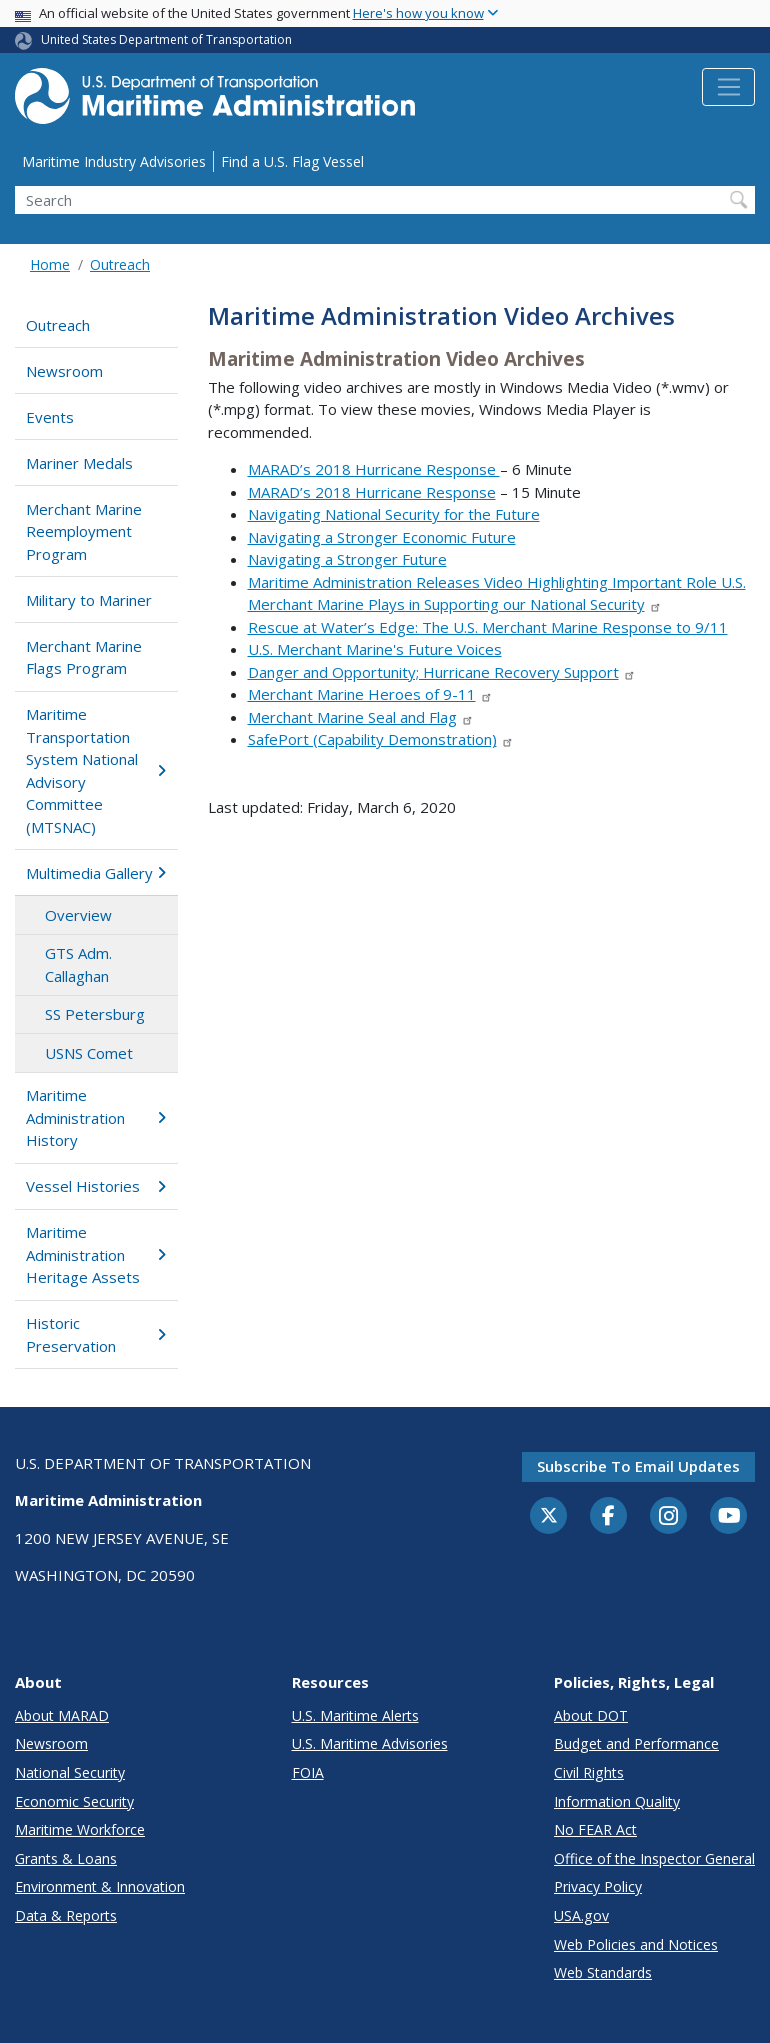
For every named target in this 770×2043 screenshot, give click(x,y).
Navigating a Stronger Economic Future (382, 537)
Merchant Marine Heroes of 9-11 (371, 694)
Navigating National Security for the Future (394, 514)
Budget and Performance (636, 1743)
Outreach (120, 264)
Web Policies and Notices (636, 1944)
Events (50, 417)
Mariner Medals (79, 463)
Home (50, 264)
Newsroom (64, 371)
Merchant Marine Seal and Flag (361, 717)
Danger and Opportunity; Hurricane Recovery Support (442, 672)
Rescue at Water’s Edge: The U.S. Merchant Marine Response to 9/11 (488, 627)
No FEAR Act (595, 1829)
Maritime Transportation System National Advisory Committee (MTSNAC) (96, 770)
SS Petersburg (95, 1014)
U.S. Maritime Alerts (355, 1715)
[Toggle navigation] (728, 87)
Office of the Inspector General (654, 1858)
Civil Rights (589, 1772)
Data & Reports (66, 1915)
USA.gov (581, 1915)
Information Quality (617, 1801)
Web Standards (603, 1972)
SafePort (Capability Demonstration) (381, 739)
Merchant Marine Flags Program (84, 657)
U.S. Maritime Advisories (370, 1743)
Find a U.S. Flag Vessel (292, 161)
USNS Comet (89, 1053)
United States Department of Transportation (166, 39)
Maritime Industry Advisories (114, 161)
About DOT (591, 1715)
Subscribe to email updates (638, 1466)
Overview (78, 915)
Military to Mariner (89, 600)
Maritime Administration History (96, 1117)
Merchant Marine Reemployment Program (84, 531)
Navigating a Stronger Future (347, 559)
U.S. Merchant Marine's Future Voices (375, 649)
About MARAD (62, 1715)
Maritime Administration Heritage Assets (96, 1254)
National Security (70, 1772)
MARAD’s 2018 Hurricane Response (374, 469)
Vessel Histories (96, 1186)
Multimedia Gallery (96, 873)
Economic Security (74, 1801)
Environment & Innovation (100, 1886)
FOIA (308, 1772)
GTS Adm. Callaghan (78, 964)
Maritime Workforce (80, 1829)
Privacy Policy (598, 1886)
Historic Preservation (96, 1334)
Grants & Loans (66, 1858)
